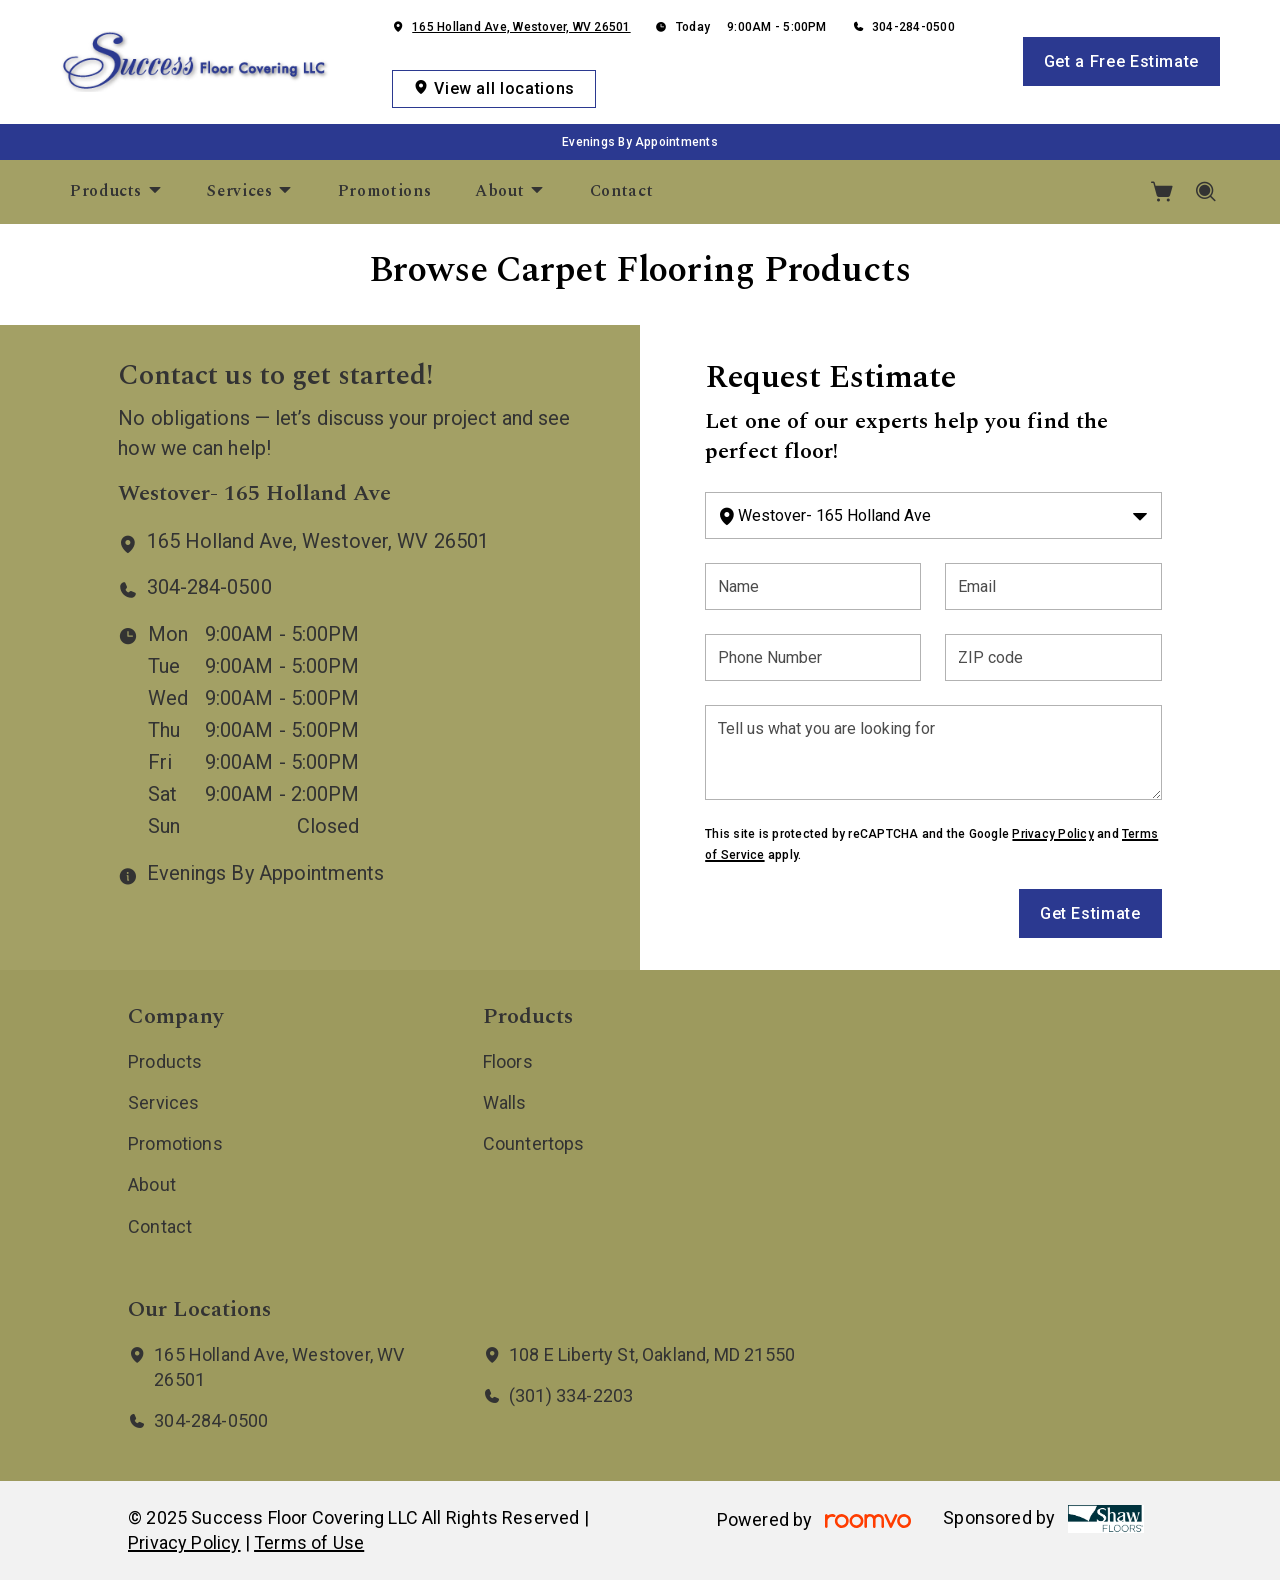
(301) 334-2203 (571, 1395)
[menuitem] (116, 192)
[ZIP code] (1053, 657)
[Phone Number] (813, 657)
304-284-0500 (913, 27)
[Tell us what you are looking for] (933, 752)
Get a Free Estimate (1121, 61)
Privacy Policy (1052, 834)
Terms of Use (309, 1542)
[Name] (813, 586)
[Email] (1053, 586)
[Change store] (933, 515)
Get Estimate (1090, 913)
